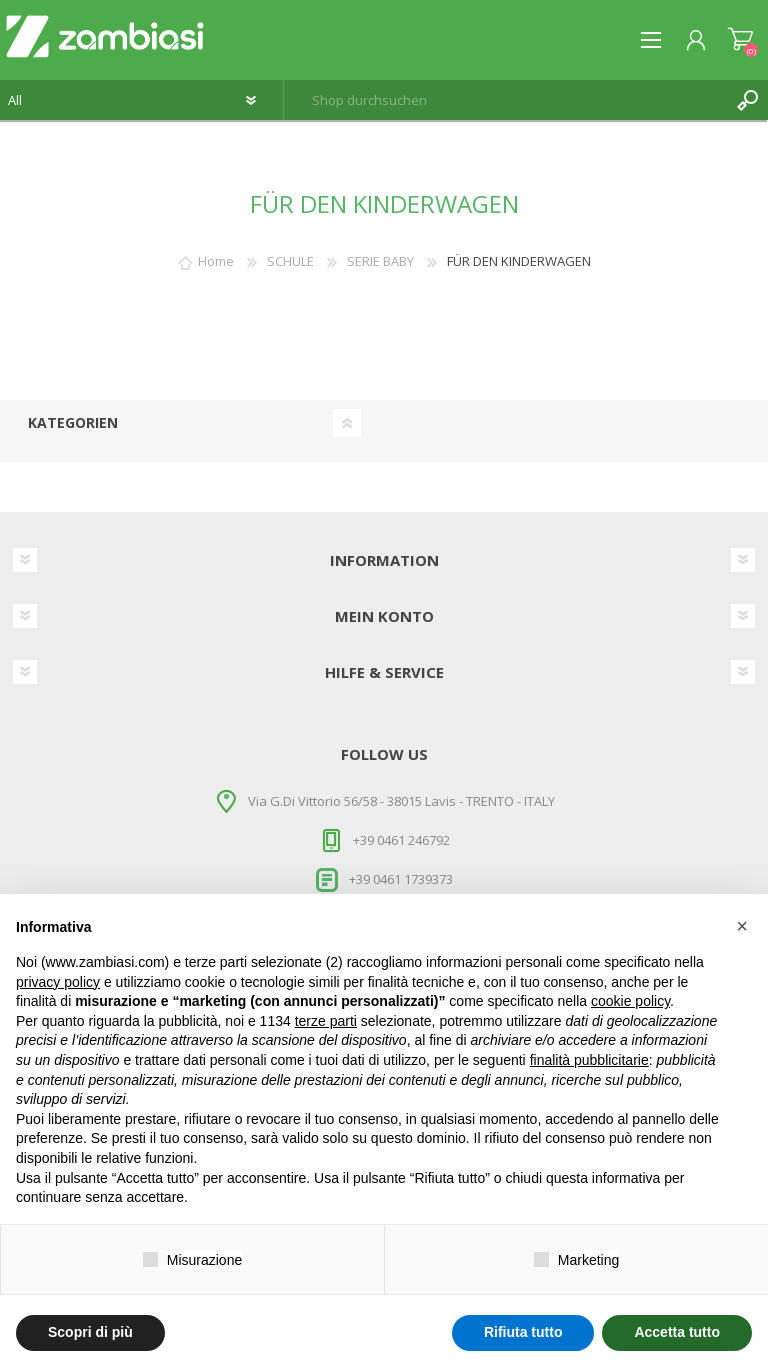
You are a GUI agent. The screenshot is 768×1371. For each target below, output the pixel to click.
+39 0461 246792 (401, 840)
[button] (742, 926)
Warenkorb (740, 40)
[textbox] (506, 100)
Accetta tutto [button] (677, 1332)
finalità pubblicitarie (589, 1060)
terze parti (326, 1021)
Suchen (748, 100)
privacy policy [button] (58, 982)
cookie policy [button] (630, 1001)
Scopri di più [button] (90, 1332)
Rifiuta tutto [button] (523, 1332)
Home (216, 261)
